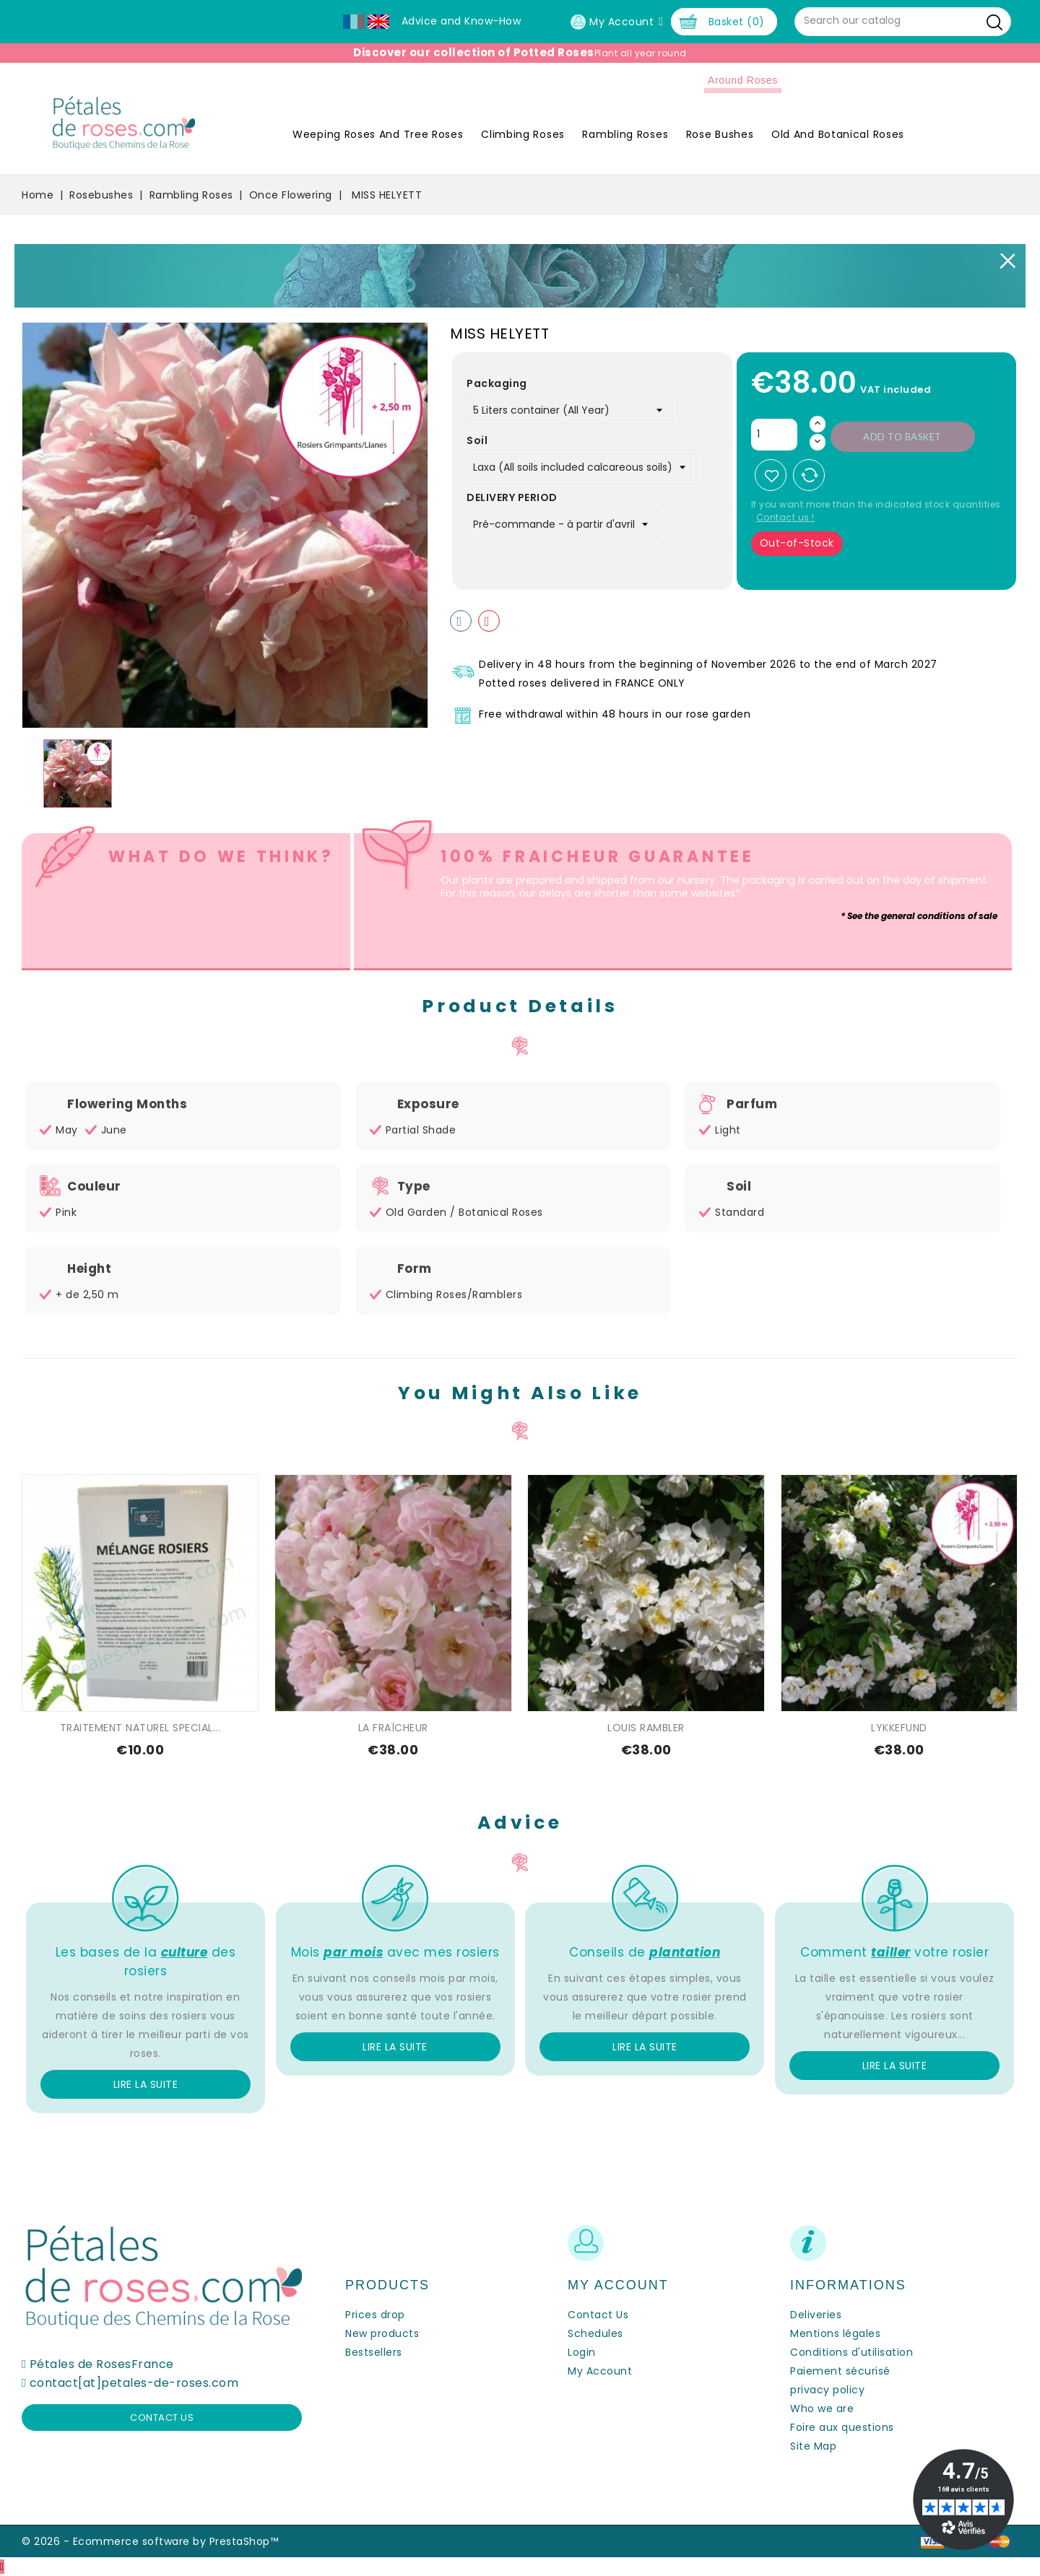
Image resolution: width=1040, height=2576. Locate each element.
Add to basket (902, 437)
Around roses (743, 80)
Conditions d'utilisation (851, 2352)
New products (382, 2333)
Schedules (595, 2333)
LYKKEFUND (899, 1727)
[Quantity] (774, 435)
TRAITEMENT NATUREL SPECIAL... (140, 1727)
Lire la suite (145, 2084)
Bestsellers (373, 2352)
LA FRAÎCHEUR (393, 1727)
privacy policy (827, 2390)
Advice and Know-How (461, 21)
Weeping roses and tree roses (378, 134)
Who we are (822, 2408)
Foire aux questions (842, 2427)
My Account (600, 2371)
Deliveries (815, 2314)
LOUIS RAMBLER (646, 1727)
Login (582, 2352)
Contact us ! (785, 517)
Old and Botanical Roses (837, 134)
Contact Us (598, 2314)
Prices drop (375, 2314)
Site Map (813, 2446)
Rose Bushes (720, 134)
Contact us (162, 2417)
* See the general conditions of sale (919, 916)
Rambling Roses (625, 134)
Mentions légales (835, 2333)
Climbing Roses (523, 134)
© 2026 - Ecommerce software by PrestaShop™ (150, 2541)
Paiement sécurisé (840, 2371)
